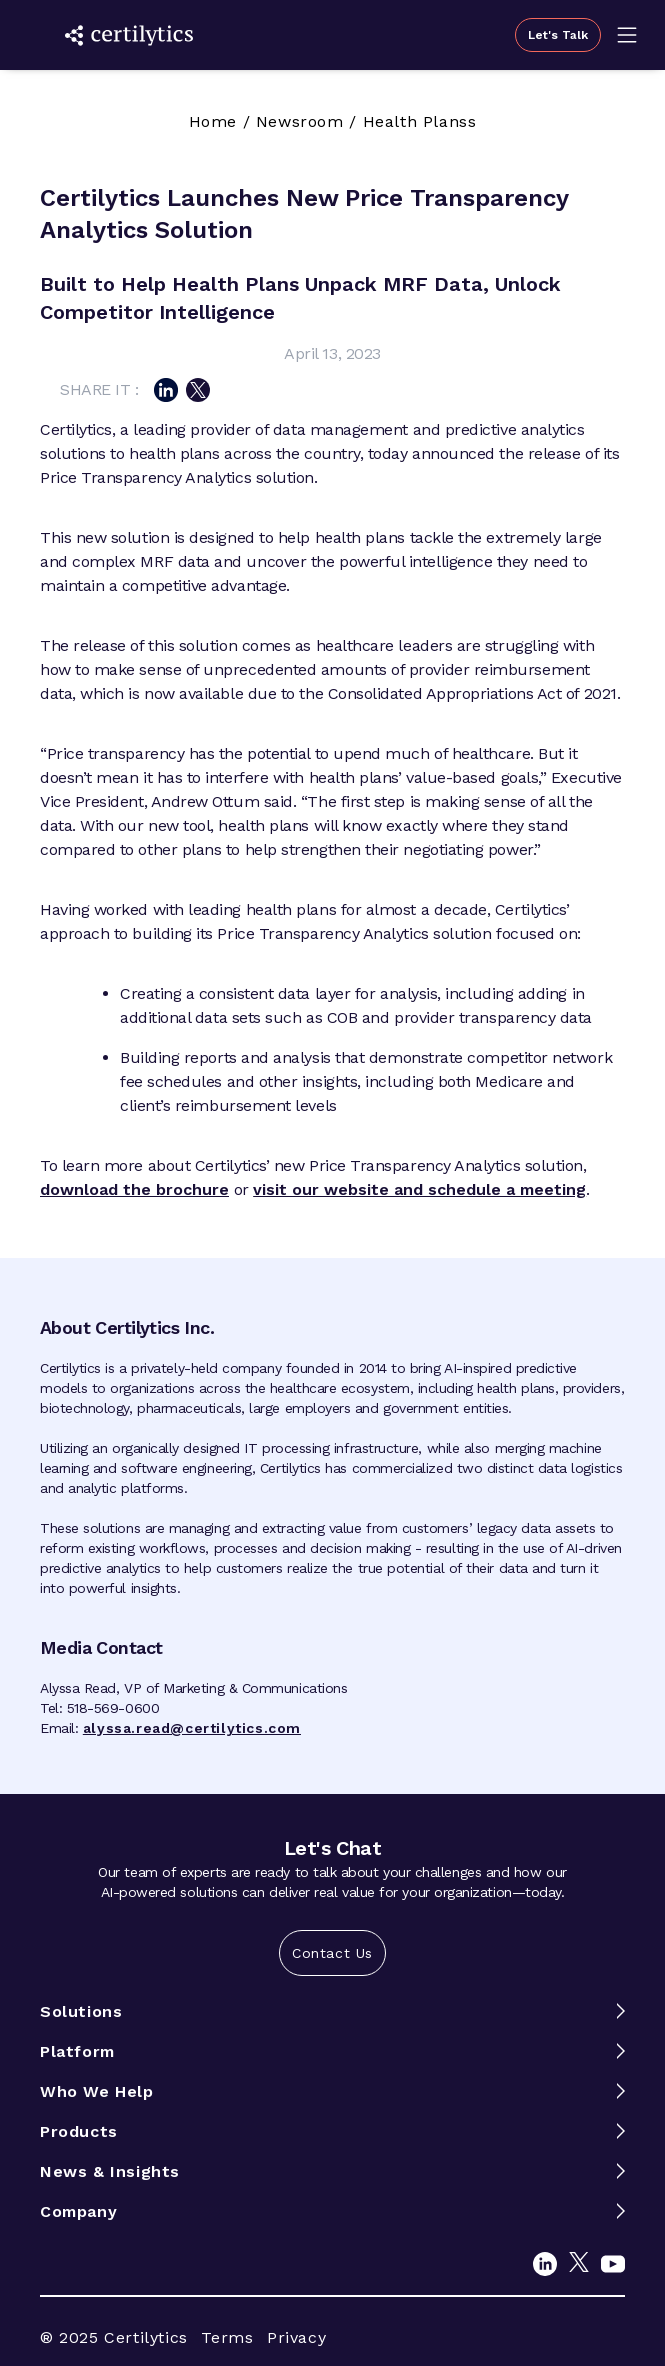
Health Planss (420, 121)
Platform (77, 2051)
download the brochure (134, 1189)
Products (79, 2131)
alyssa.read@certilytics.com (192, 1728)
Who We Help (97, 2091)
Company (78, 2211)
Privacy (296, 2337)
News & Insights (110, 2171)
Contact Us (332, 1953)
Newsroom (300, 121)
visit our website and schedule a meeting (419, 1189)
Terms (227, 2337)
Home (213, 121)
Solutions (81, 2011)
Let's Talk (558, 35)
